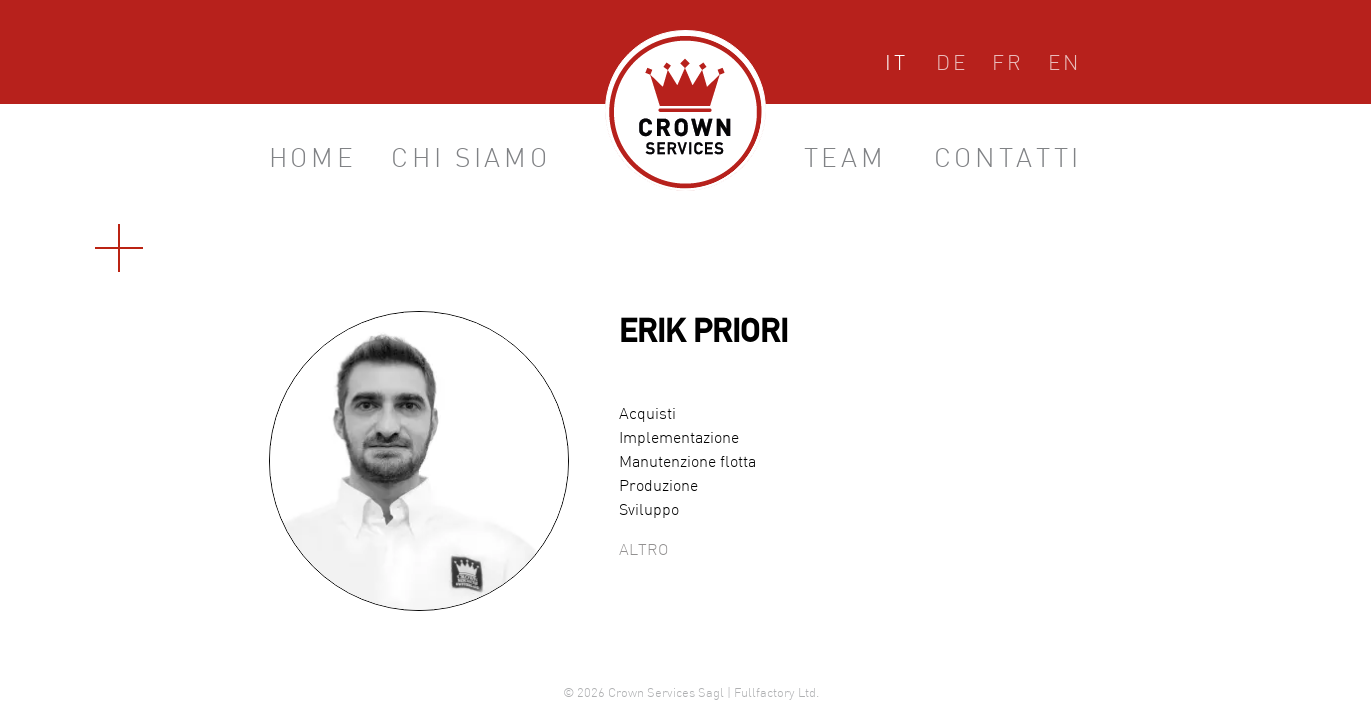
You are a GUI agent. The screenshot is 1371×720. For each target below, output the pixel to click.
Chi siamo (470, 160)
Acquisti (647, 415)
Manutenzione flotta (687, 463)
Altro (643, 551)
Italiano (896, 67)
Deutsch (952, 67)
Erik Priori (703, 335)
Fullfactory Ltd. (776, 694)
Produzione (658, 487)
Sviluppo (649, 511)
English (1064, 67)
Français (1008, 67)
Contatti (1008, 160)
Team (845, 160)
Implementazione (679, 439)
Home (313, 160)
